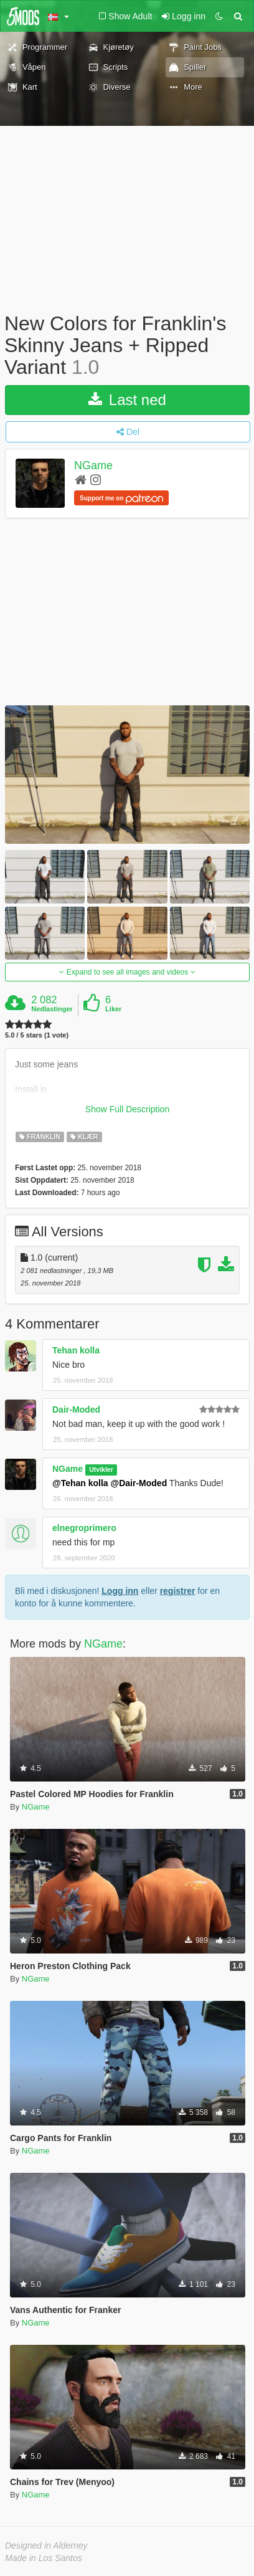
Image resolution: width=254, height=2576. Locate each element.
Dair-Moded (76, 1409)
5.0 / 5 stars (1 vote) (36, 1035)
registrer (177, 1591)
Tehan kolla (76, 1350)
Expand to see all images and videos (127, 972)
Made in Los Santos (43, 2558)
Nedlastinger (52, 1009)
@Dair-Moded (139, 1483)
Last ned (127, 399)
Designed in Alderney (46, 2545)
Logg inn (119, 1591)
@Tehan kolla (80, 1483)
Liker (113, 1009)
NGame (93, 465)
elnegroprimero (84, 1528)
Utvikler (101, 1469)
